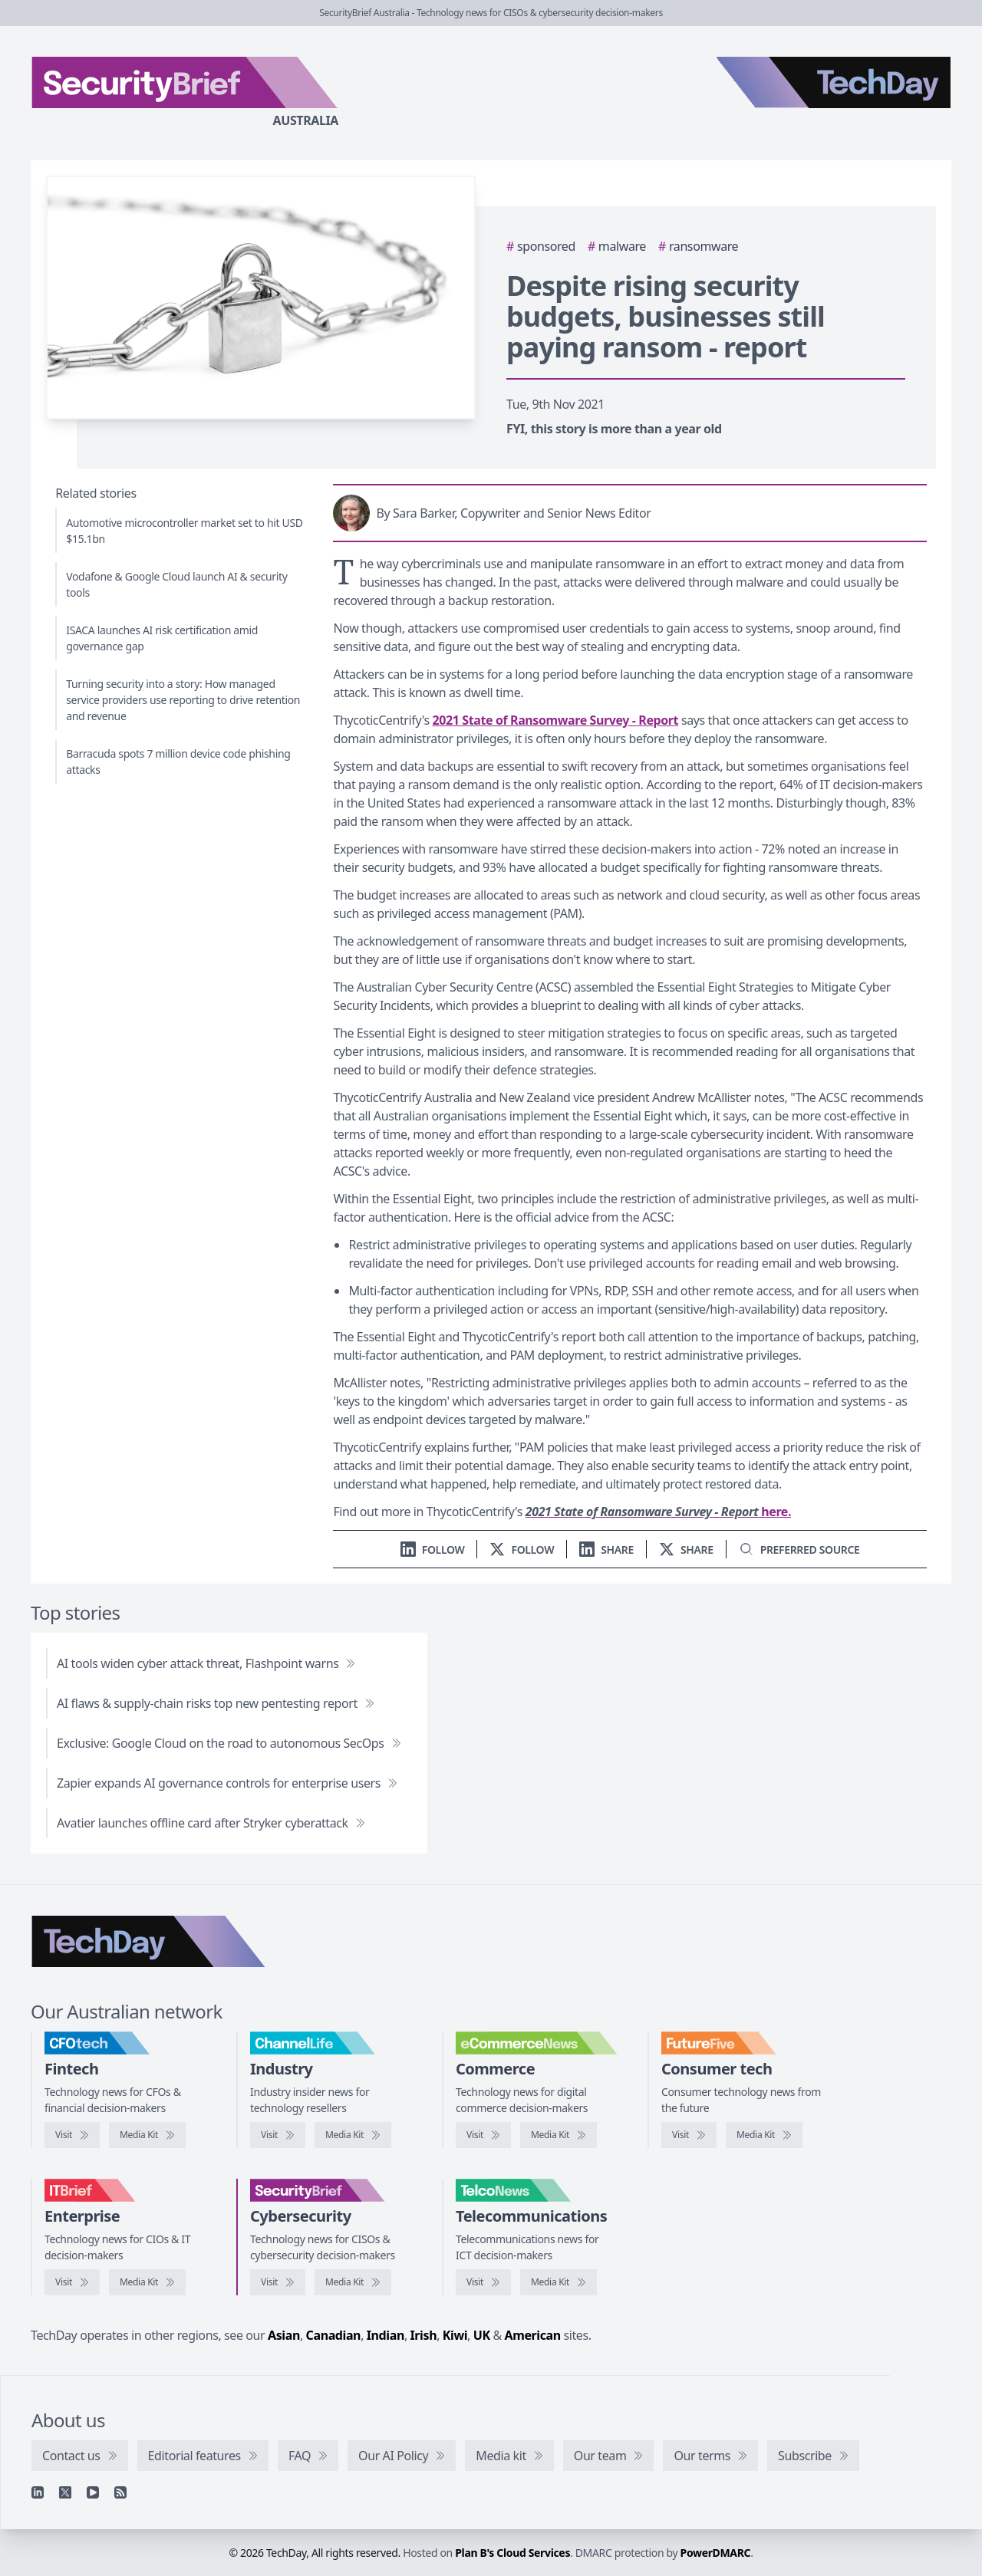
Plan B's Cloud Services (512, 2552)
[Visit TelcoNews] (483, 2282)
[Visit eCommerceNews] (483, 2135)
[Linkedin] (37, 2492)
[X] (65, 2492)
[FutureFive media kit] (764, 2135)
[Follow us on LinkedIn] (432, 1549)
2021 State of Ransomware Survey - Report (556, 720)
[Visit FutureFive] (689, 2135)
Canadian (333, 2335)
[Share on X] (686, 1549)
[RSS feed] (120, 2492)
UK (481, 2335)
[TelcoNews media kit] (558, 2282)
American (533, 2335)
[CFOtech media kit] (147, 2135)
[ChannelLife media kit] (353, 2135)
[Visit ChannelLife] (277, 2135)
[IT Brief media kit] (147, 2282)
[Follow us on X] (521, 1549)
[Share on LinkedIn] (606, 1549)
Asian (284, 2335)
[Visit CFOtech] (72, 2135)
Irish (423, 2335)
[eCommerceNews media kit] (558, 2135)
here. (658, 1511)
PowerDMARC (715, 2552)
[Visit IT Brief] (72, 2282)
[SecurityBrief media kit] (353, 2282)
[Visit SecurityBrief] (277, 2282)
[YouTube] (93, 2492)
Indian (385, 2335)
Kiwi (455, 2335)
